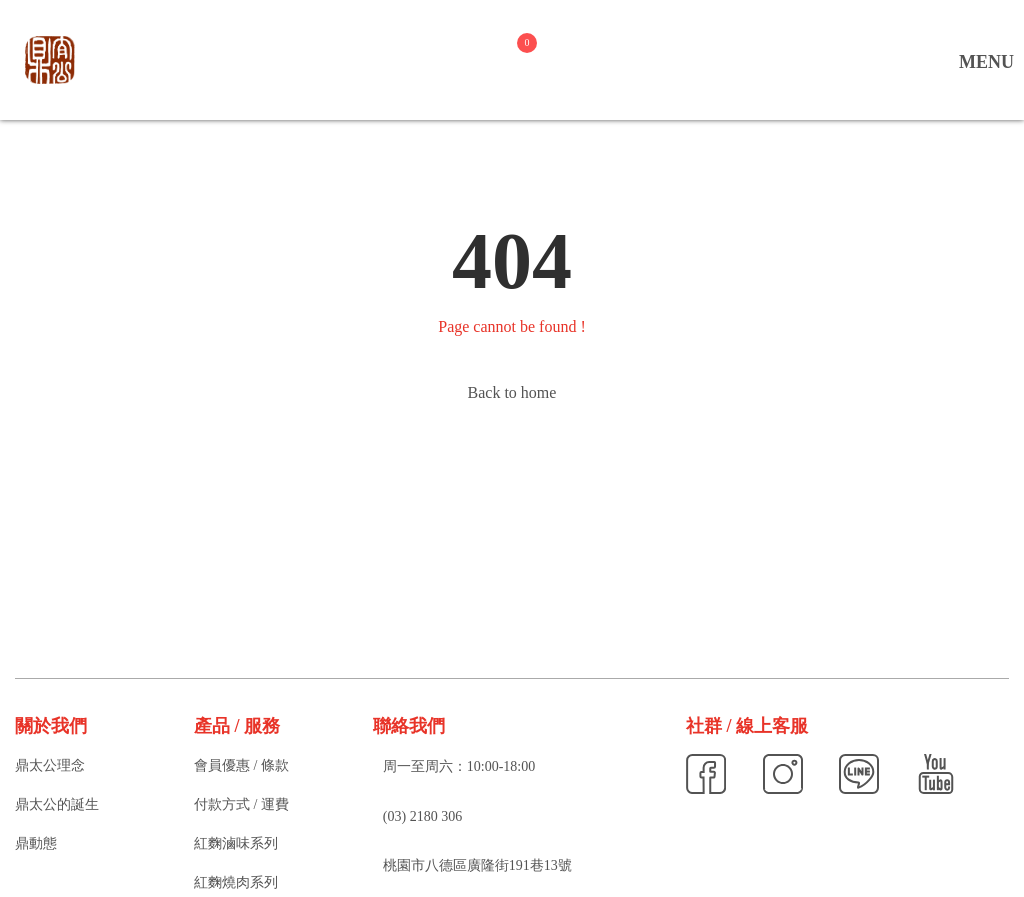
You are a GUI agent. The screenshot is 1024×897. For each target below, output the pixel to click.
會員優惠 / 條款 (241, 765)
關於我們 (51, 726)
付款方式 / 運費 (241, 804)
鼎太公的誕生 (57, 804)
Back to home (512, 392)
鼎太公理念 (50, 765)
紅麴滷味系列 (236, 843)
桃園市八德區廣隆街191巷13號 (477, 865)
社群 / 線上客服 (747, 726)
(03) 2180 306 (422, 816)
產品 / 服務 (237, 726)
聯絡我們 (409, 726)
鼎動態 (36, 843)
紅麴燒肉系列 (236, 882)
